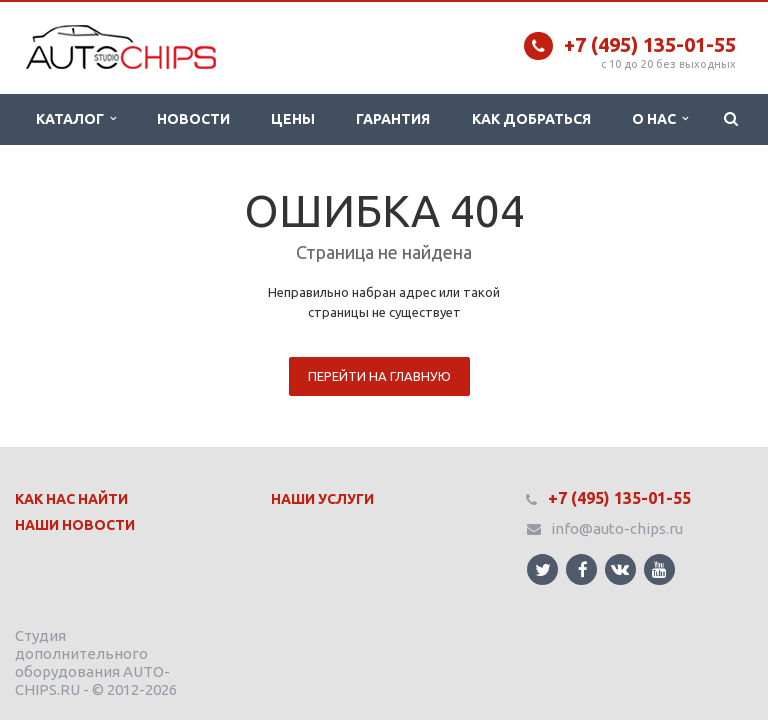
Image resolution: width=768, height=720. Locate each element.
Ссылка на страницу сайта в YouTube (659, 569)
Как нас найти (71, 499)
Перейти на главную (379, 376)
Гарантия (393, 119)
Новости (193, 119)
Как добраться (531, 119)
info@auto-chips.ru (617, 528)
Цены (293, 119)
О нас (660, 119)
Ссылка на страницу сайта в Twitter (543, 569)
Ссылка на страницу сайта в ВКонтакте (620, 568)
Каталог (76, 119)
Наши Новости (75, 525)
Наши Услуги (322, 499)
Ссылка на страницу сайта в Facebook (583, 569)
